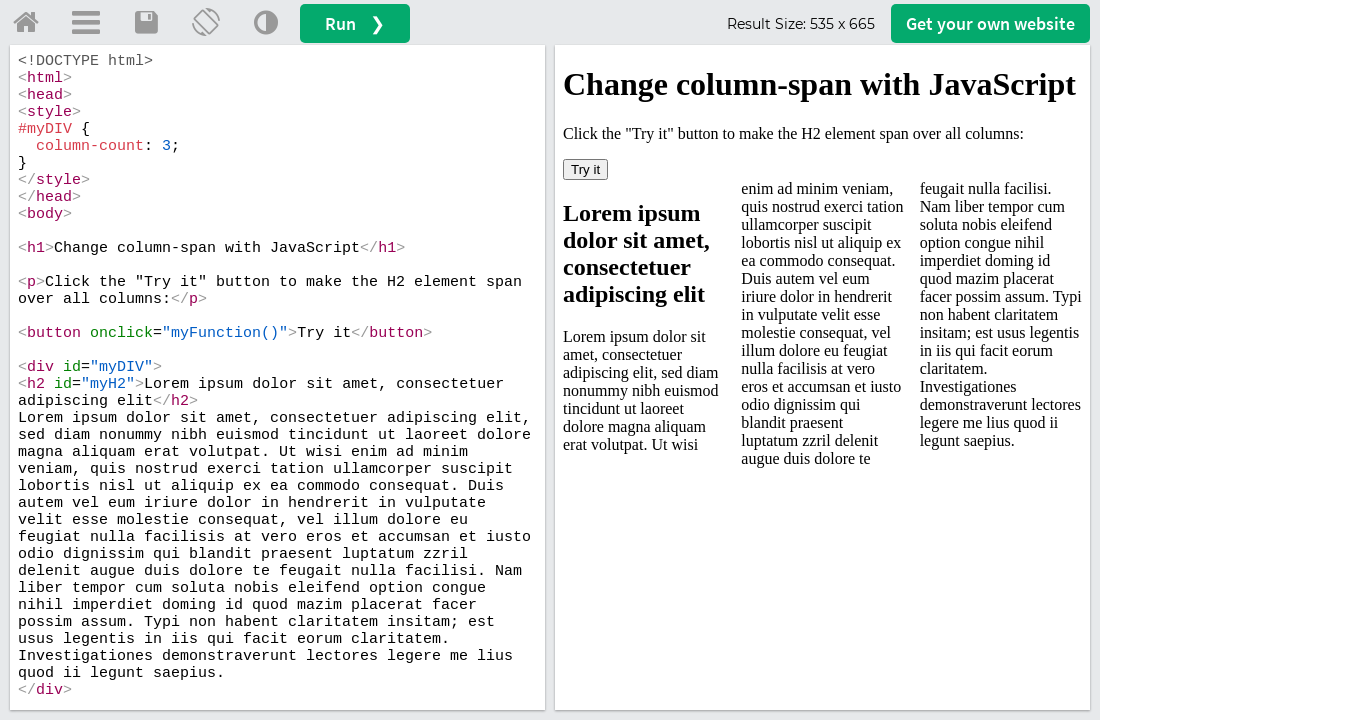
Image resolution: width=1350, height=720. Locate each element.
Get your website (990, 23)
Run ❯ (355, 23)
